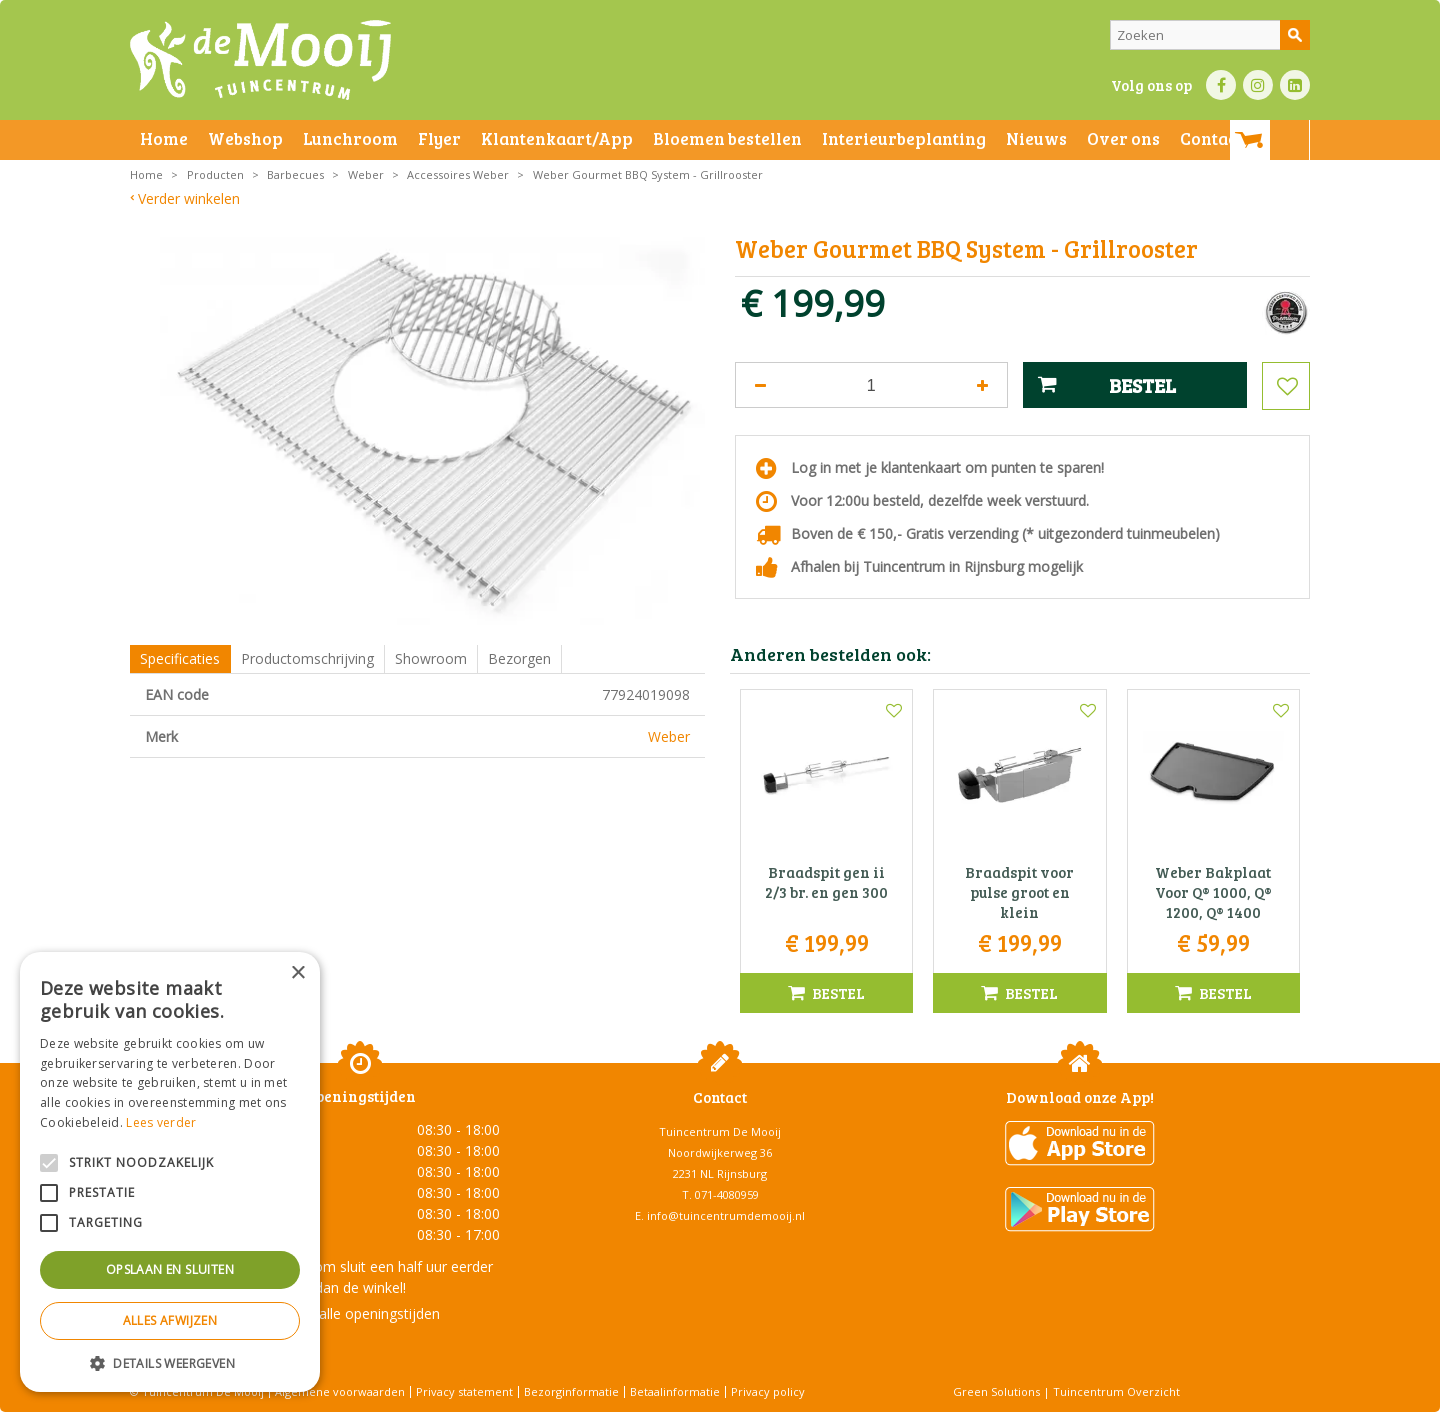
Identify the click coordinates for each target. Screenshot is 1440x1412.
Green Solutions (996, 1391)
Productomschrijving (307, 658)
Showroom (431, 658)
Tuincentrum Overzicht (1116, 1391)
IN (1258, 85)
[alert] (170, 1172)
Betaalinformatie (675, 1391)
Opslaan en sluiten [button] (170, 1269)
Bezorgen (519, 658)
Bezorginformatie (571, 1391)
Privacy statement (464, 1391)
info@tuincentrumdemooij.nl (726, 1215)
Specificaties (180, 658)
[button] (170, 1362)
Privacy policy (768, 1391)
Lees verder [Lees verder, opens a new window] (161, 1122)
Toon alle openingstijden (360, 1313)
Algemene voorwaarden (340, 1391)
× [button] (297, 973)
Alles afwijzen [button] (170, 1320)
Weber (669, 736)
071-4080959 (727, 1194)
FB (1221, 85)
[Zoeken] (1210, 35)
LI (1295, 85)
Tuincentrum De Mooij (720, 1131)
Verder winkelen (189, 198)
